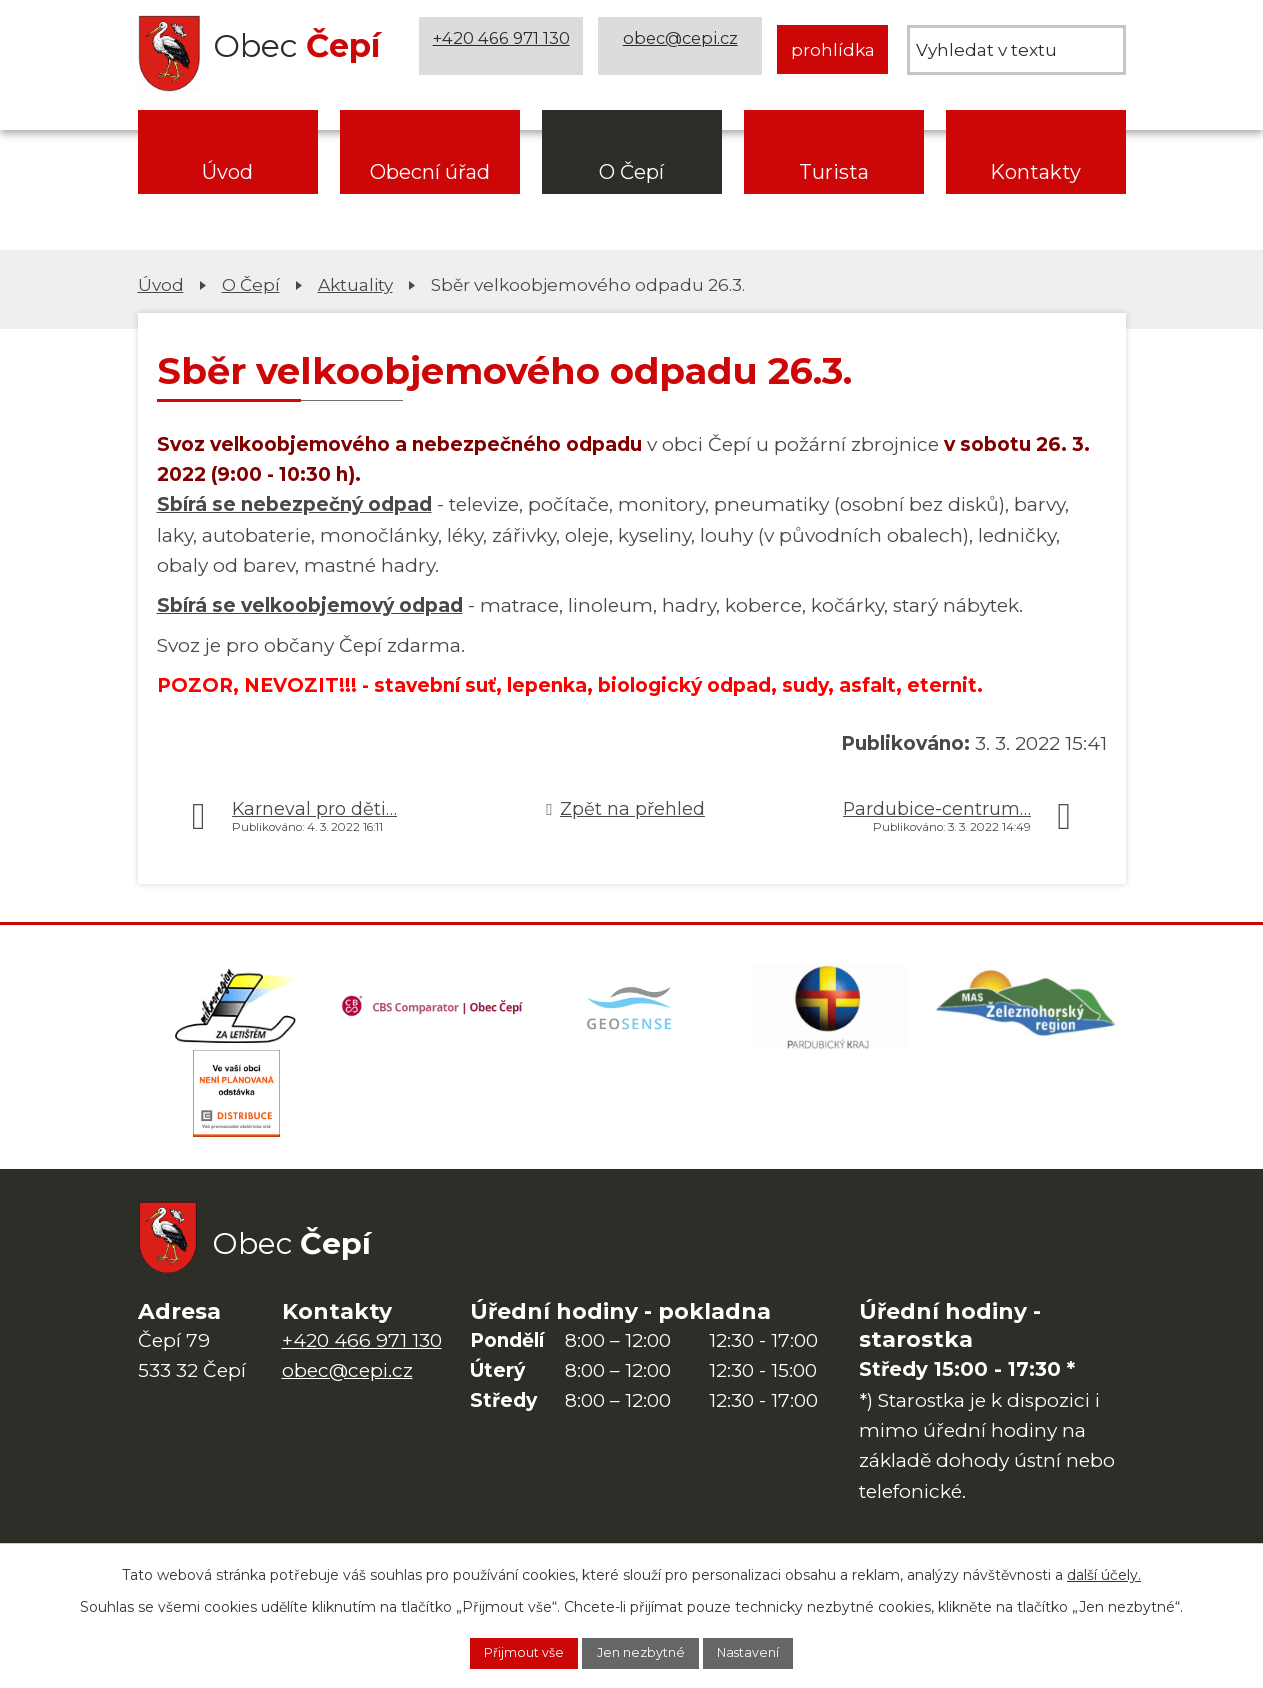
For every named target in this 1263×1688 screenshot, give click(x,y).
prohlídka (833, 49)
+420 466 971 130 (505, 49)
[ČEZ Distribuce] (237, 1113)
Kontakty (1035, 172)
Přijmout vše (503, 1651)
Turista (834, 172)
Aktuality (355, 284)
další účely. (1104, 1570)
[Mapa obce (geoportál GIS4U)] (632, 1013)
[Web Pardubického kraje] (829, 1013)
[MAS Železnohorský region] (1027, 1013)
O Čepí (631, 172)
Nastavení (771, 1651)
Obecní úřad (430, 172)
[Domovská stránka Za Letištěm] (237, 1013)
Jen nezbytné (642, 1651)
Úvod (227, 172)
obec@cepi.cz (683, 49)
